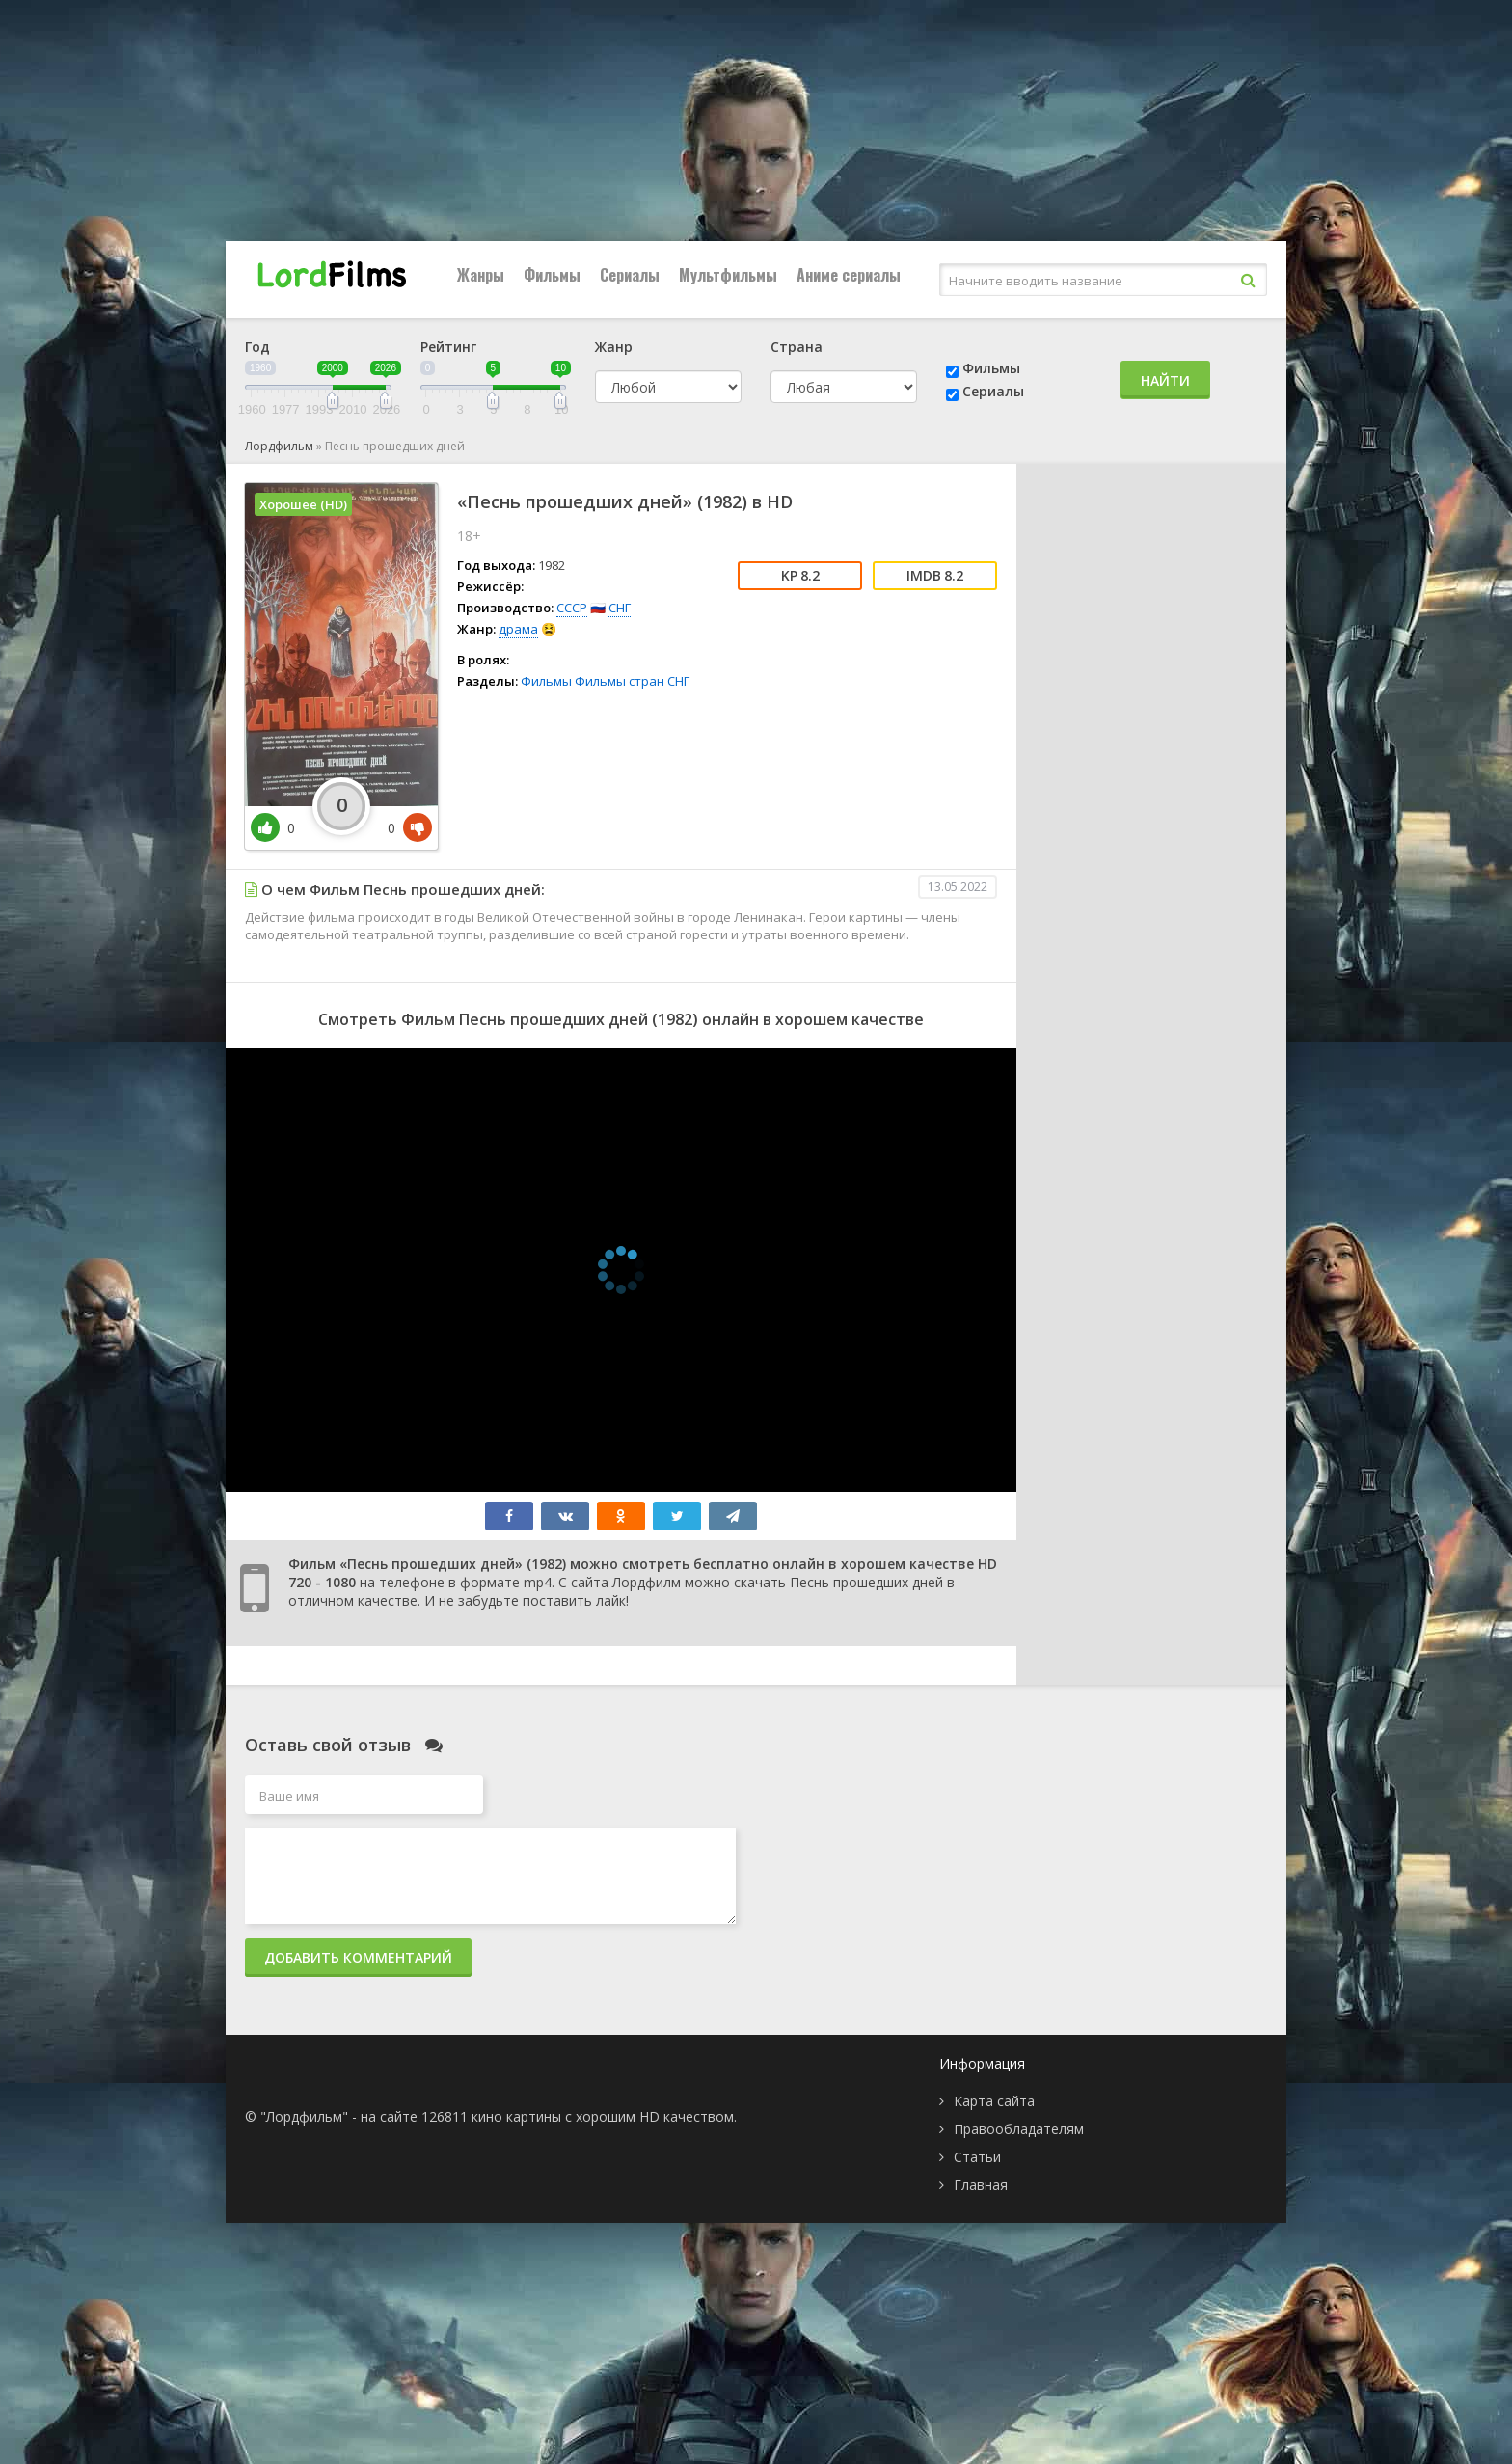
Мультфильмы (728, 274)
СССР (571, 607)
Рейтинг (448, 347)
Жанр (614, 347)
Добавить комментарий (358, 1957)
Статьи (977, 2157)
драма (518, 628)
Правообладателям (1019, 2129)
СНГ (619, 607)
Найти (1165, 380)
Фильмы (552, 274)
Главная (981, 2185)
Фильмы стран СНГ (632, 681)
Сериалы (630, 274)
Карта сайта (994, 2101)
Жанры (480, 274)
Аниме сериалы (848, 274)
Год (257, 347)
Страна (796, 347)
